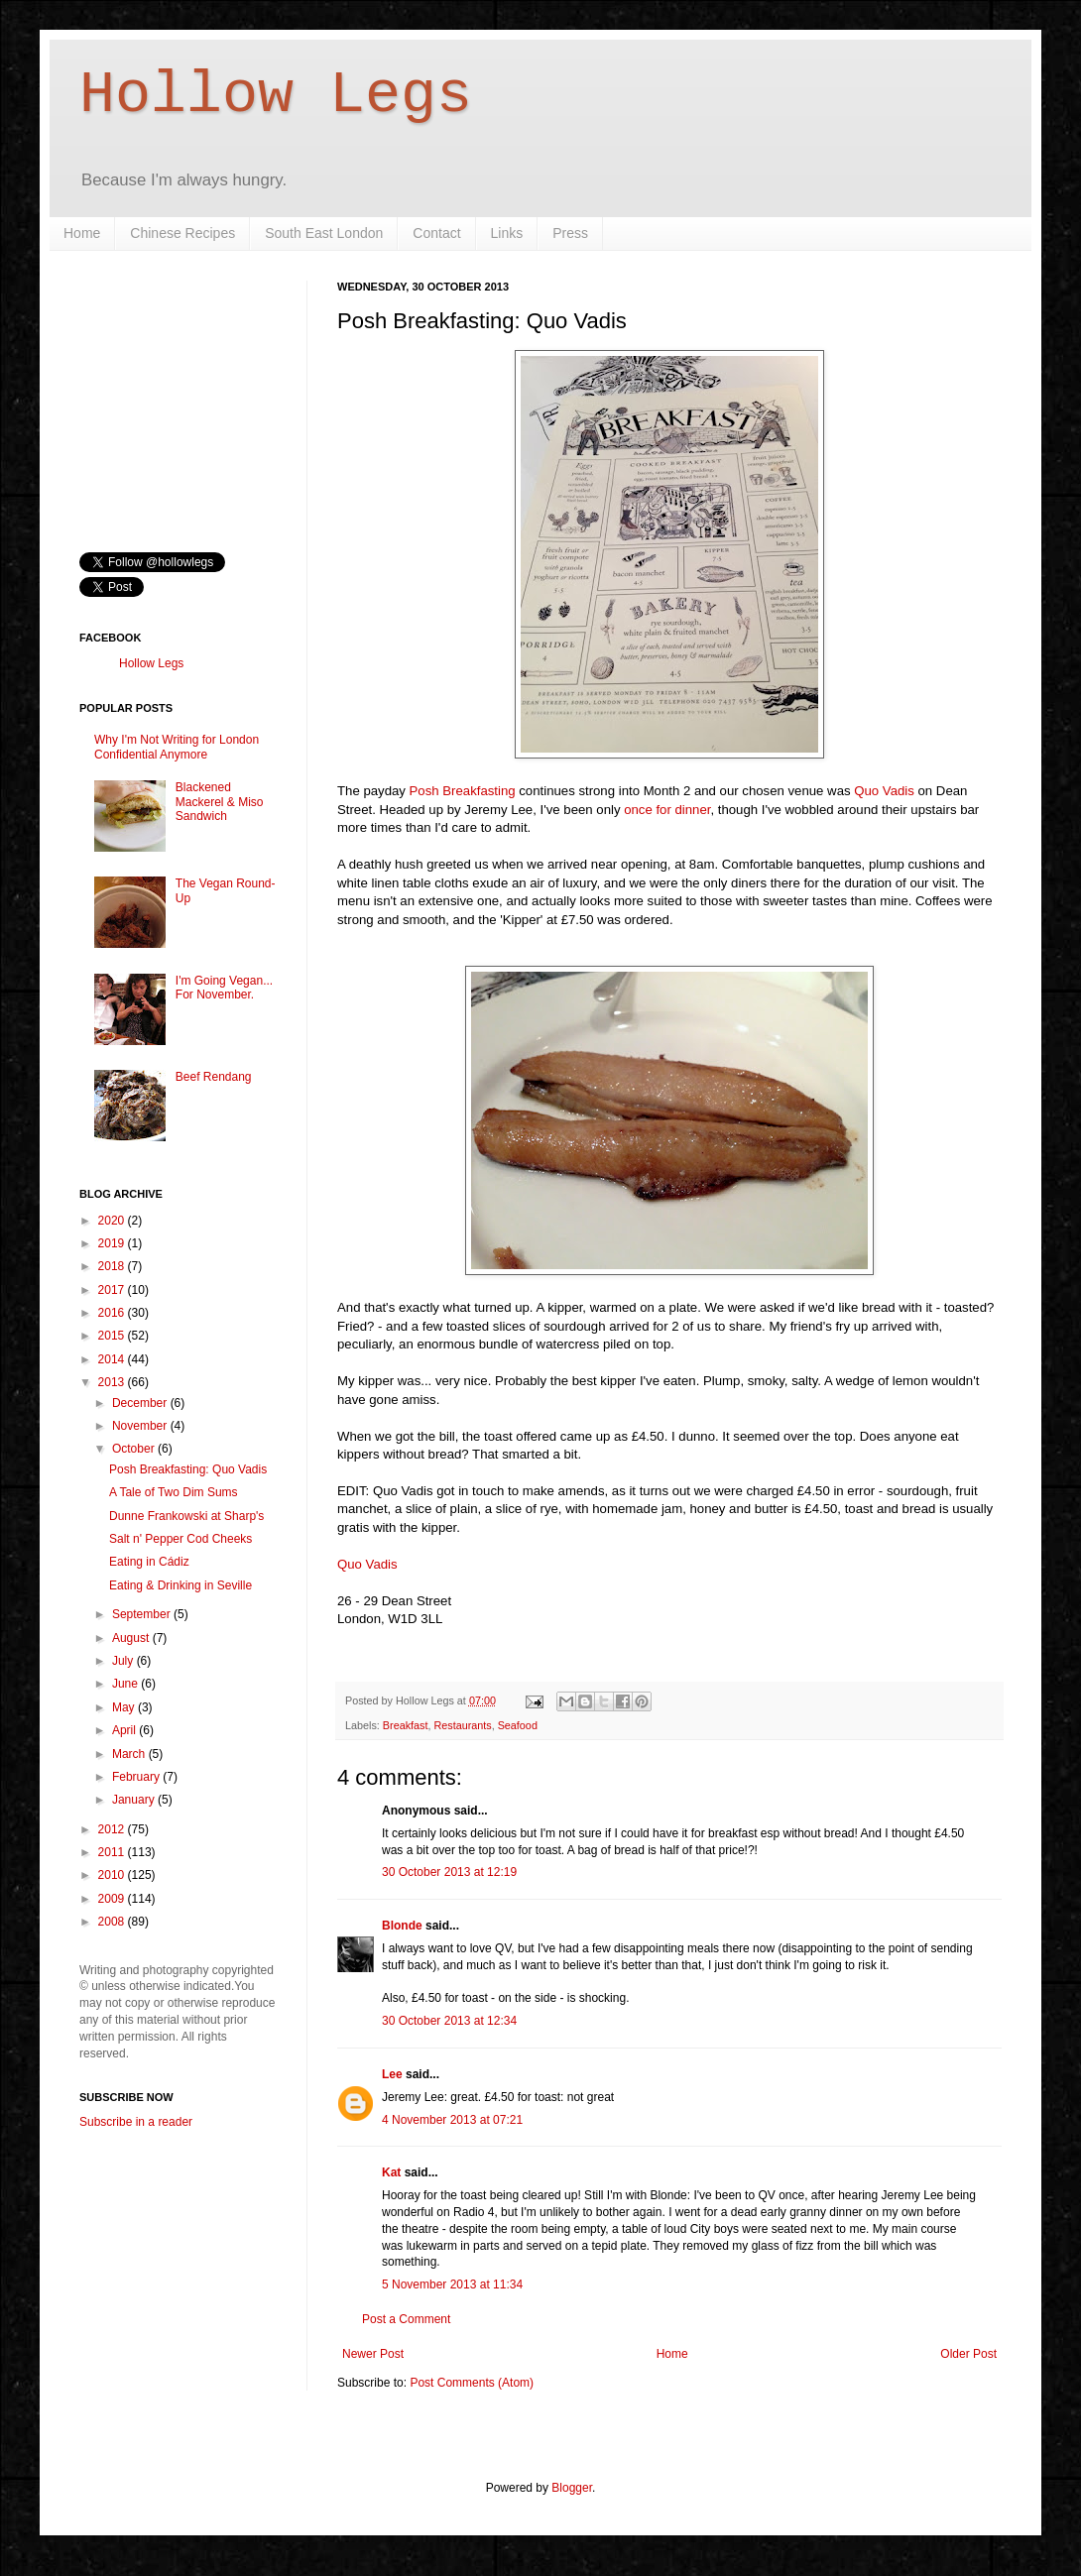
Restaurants (462, 1725)
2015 (113, 1336)
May (125, 1707)
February (137, 1777)
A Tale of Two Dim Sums (173, 1492)
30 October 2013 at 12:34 (449, 2021)
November (141, 1426)
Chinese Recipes (182, 233)
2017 (113, 1290)
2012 (113, 1829)
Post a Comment (406, 2319)
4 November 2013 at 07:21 (452, 2120)
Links (507, 233)
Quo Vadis (884, 790)
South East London (324, 233)
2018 (113, 1266)
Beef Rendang (214, 1077)
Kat (391, 2172)
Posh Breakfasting (463, 790)
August (132, 1638)
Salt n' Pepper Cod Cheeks (180, 1539)
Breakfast (405, 1725)
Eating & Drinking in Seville (180, 1585)
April (125, 1730)
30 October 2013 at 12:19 (449, 1872)
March (130, 1754)
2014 (113, 1359)
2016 (113, 1313)
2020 (113, 1221)
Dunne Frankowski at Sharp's (186, 1516)
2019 (113, 1243)
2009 (113, 1899)
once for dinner (667, 809)
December (141, 1403)
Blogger (571, 2488)
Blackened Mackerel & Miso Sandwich (220, 801)
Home (81, 233)
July (124, 1661)
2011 (113, 1852)
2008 (113, 1922)
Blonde (402, 1925)
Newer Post (373, 2354)
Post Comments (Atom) (472, 2383)
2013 (113, 1382)
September (143, 1614)
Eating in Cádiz (149, 1562)
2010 (113, 1875)
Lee (392, 2074)
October (135, 1449)
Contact (436, 233)
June (126, 1684)
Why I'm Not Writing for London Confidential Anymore (176, 747)
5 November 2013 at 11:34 (452, 2284)
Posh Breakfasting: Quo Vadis (188, 1469)
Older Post (968, 2354)
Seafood (518, 1725)
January (135, 1800)
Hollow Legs (275, 95)
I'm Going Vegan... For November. (224, 987)
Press (570, 233)
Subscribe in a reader (135, 2122)
